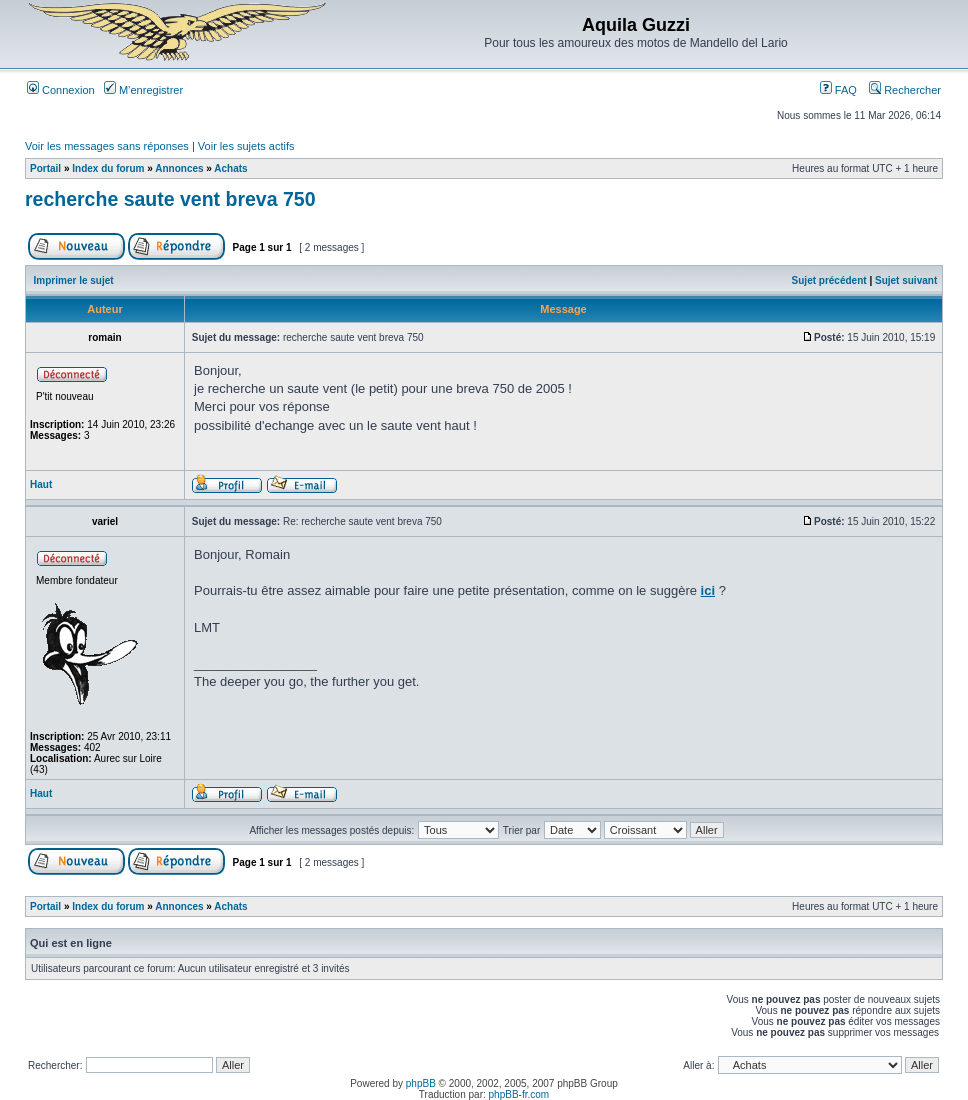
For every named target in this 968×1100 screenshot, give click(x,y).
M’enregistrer (143, 90)
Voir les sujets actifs (246, 146)
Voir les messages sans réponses (107, 146)
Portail (45, 168)
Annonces (179, 168)
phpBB (421, 1083)
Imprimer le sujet (74, 280)
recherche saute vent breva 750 (170, 199)
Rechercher (905, 90)
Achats (230, 168)
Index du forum (108, 168)
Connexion (61, 90)
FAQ (838, 90)
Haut (41, 484)
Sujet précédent (829, 280)
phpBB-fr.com (519, 1094)
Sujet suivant (906, 280)
